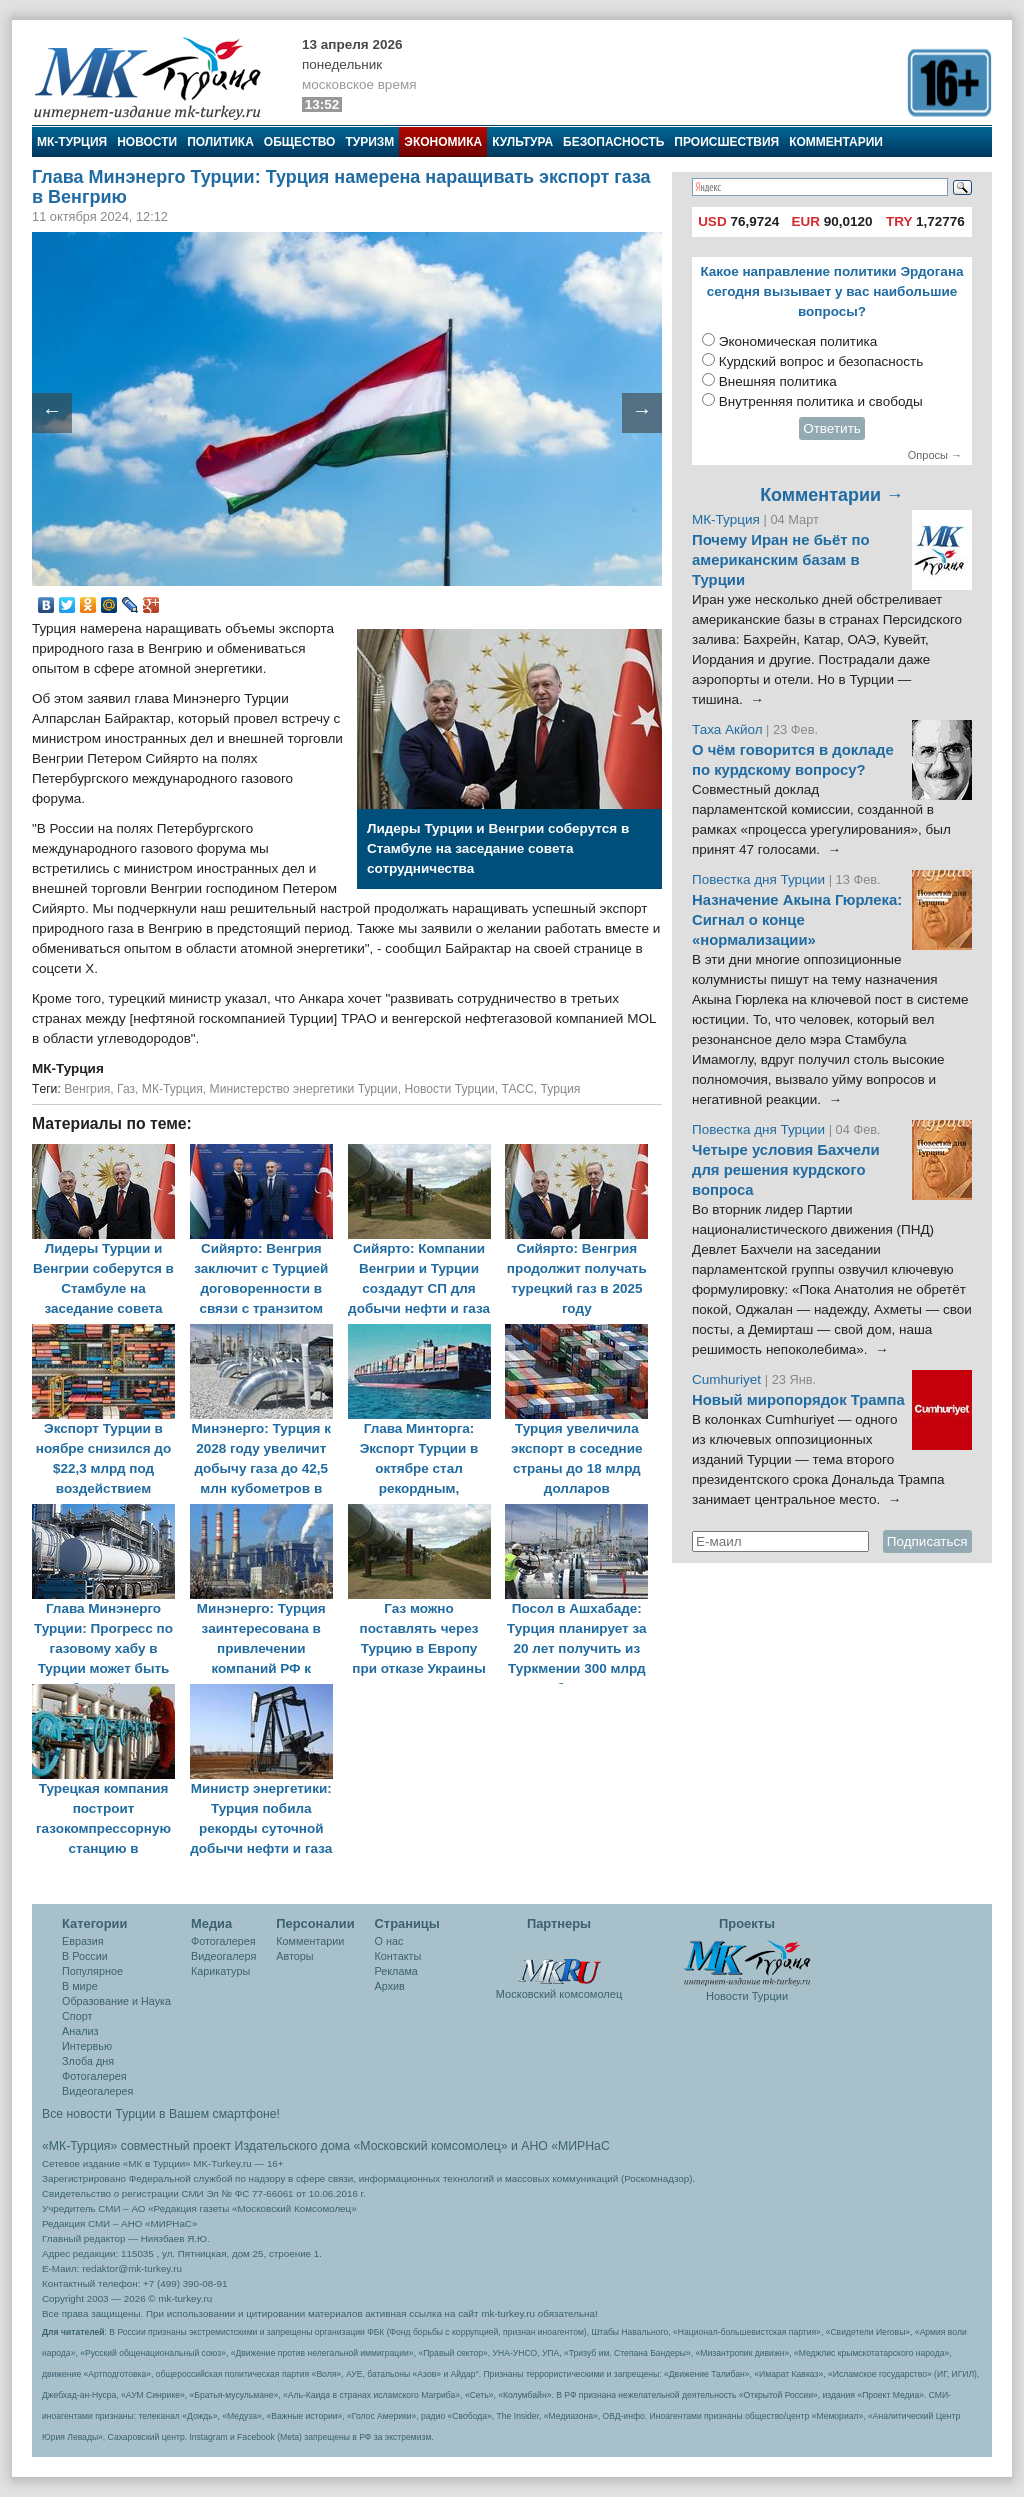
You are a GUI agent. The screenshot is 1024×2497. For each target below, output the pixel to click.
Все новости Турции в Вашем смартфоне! (161, 2114)
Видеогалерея (97, 2091)
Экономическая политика (798, 341)
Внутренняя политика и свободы (821, 401)
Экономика (443, 142)
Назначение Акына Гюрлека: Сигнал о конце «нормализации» (797, 920)
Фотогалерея (94, 2076)
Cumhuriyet (728, 1379)
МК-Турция (72, 142)
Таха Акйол (727, 729)
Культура (522, 142)
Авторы (294, 1956)
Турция (561, 1089)
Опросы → (935, 455)
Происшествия (726, 142)
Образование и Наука (116, 2001)
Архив (390, 1986)
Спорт (77, 2016)
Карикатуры (220, 1971)
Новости (147, 142)
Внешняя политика (778, 381)
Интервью (87, 2046)
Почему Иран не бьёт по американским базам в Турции (781, 560)
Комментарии (836, 142)
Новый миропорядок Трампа (798, 1400)
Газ (126, 1089)
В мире (80, 1986)
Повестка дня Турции (760, 879)
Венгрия (87, 1089)
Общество (300, 142)
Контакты (398, 1956)
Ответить (832, 428)
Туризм (369, 142)
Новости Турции (449, 1089)
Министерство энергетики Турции (304, 1089)
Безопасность (613, 142)
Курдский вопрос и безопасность (821, 361)
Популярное (92, 1971)
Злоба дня (88, 2061)
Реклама (396, 1971)
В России (85, 1956)
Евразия (83, 1941)
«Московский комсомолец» (430, 2146)
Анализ (80, 2031)
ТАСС (517, 1089)
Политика (220, 142)
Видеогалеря (223, 1956)
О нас (389, 1941)
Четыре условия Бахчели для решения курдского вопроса (786, 1170)
